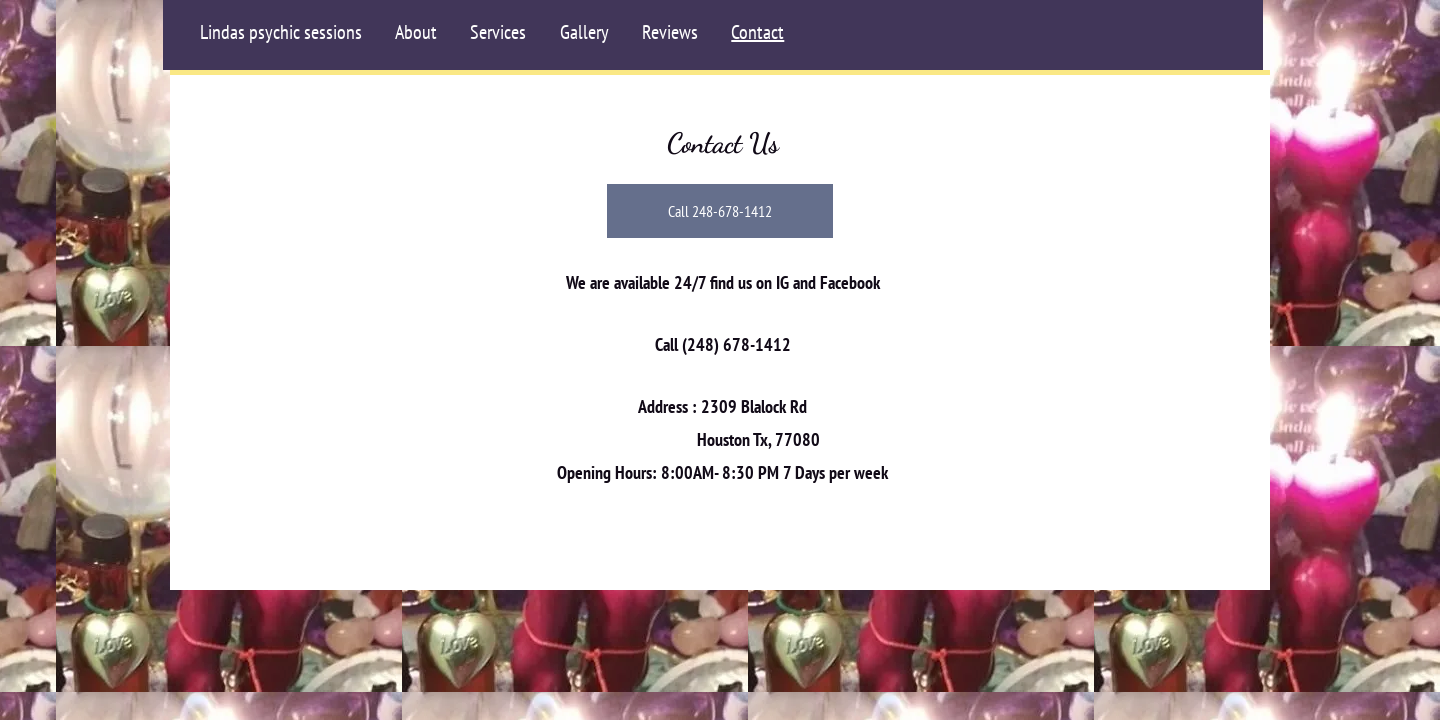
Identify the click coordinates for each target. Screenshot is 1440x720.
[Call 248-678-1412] (720, 211)
